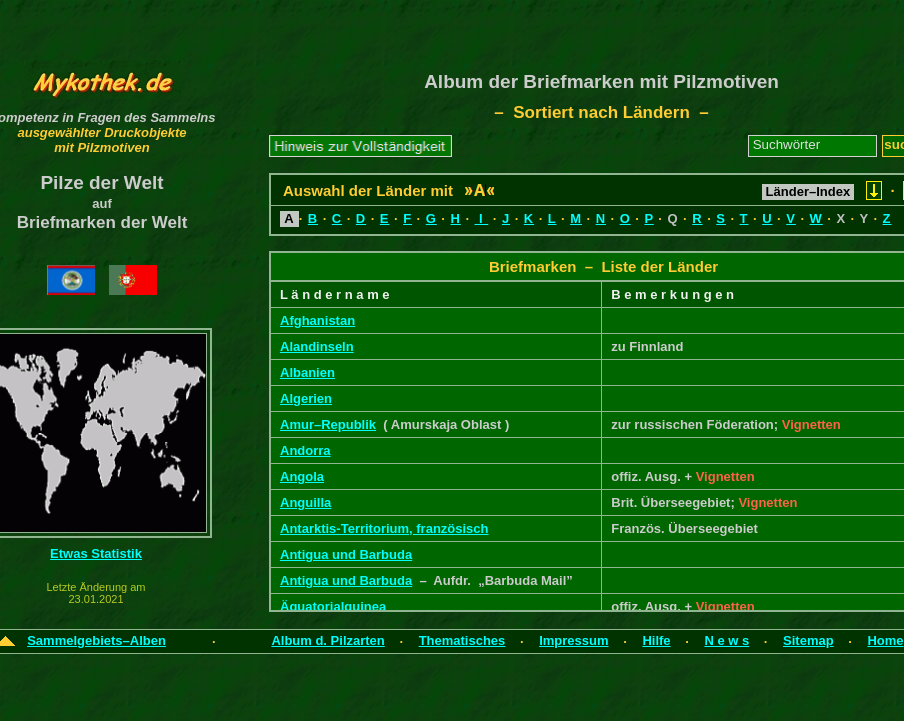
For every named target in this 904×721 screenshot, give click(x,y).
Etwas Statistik (96, 553)
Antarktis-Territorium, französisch (384, 528)
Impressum (573, 640)
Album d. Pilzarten (327, 640)
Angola (302, 476)
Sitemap (808, 640)
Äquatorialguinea (333, 606)
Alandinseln (317, 346)
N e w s (726, 640)
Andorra (305, 450)
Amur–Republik (328, 424)
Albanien (307, 372)
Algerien (306, 398)
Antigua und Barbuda (346, 554)
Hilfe (656, 640)
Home (885, 640)
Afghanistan (317, 320)
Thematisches (462, 640)
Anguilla (305, 502)
